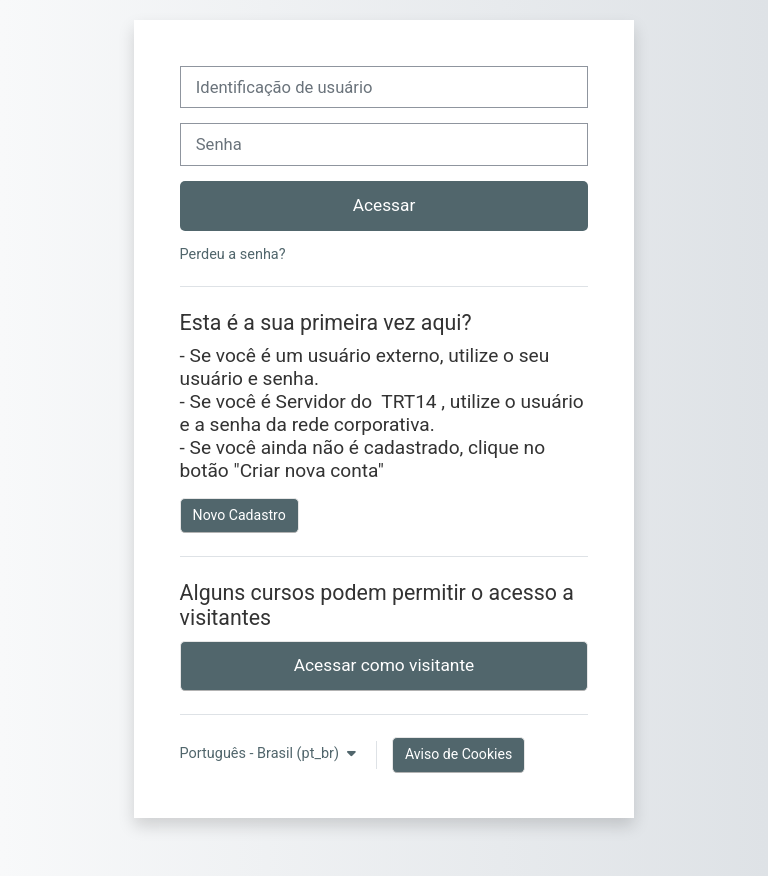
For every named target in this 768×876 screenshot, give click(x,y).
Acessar (384, 205)
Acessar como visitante (384, 665)
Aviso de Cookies (458, 754)
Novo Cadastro (239, 515)
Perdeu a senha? (233, 254)
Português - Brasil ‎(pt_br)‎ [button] (261, 753)
